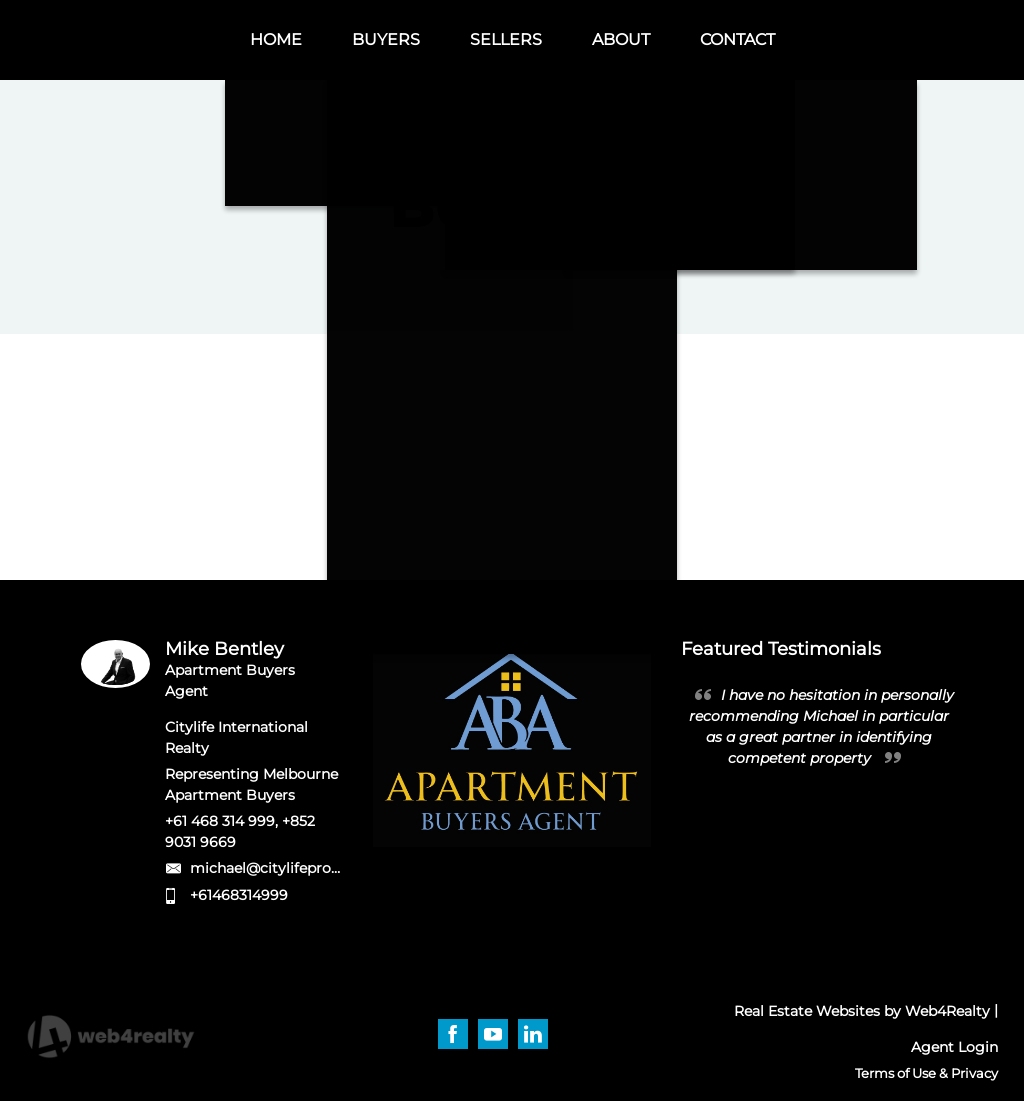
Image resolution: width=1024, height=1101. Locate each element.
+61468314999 (239, 895)
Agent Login (954, 1047)
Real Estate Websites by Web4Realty (862, 1011)
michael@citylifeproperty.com (296, 868)
